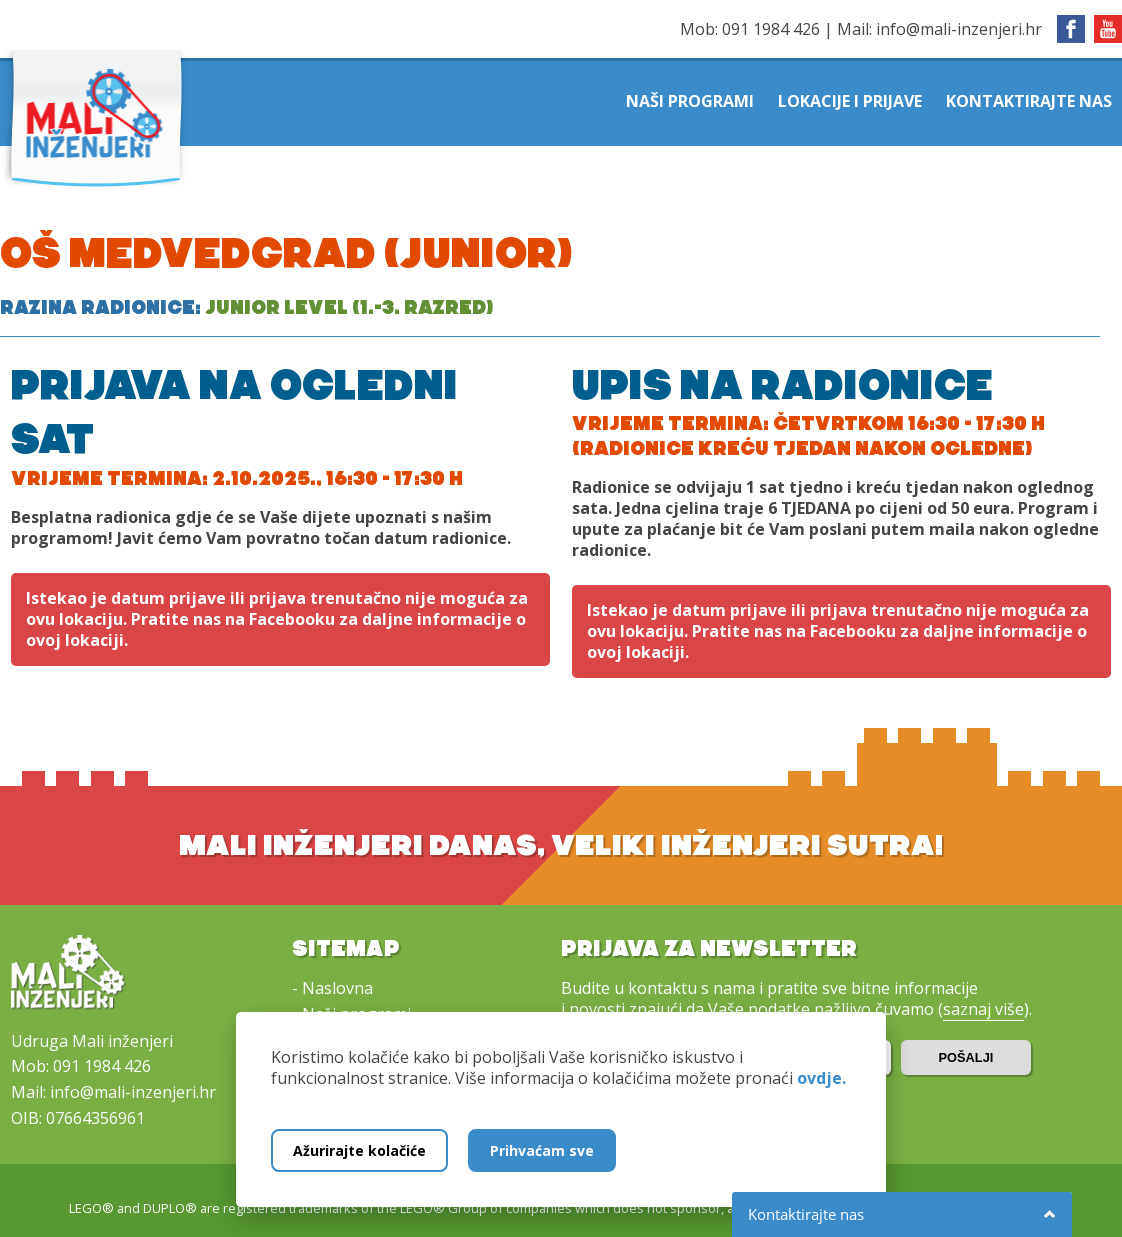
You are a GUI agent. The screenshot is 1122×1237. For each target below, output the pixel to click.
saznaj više (983, 1009)
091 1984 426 (771, 29)
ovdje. (821, 1078)
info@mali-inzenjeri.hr (959, 29)
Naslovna (337, 988)
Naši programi (690, 101)
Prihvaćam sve (542, 1150)
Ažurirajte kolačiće (359, 1150)
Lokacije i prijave (850, 101)
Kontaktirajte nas (1029, 101)
